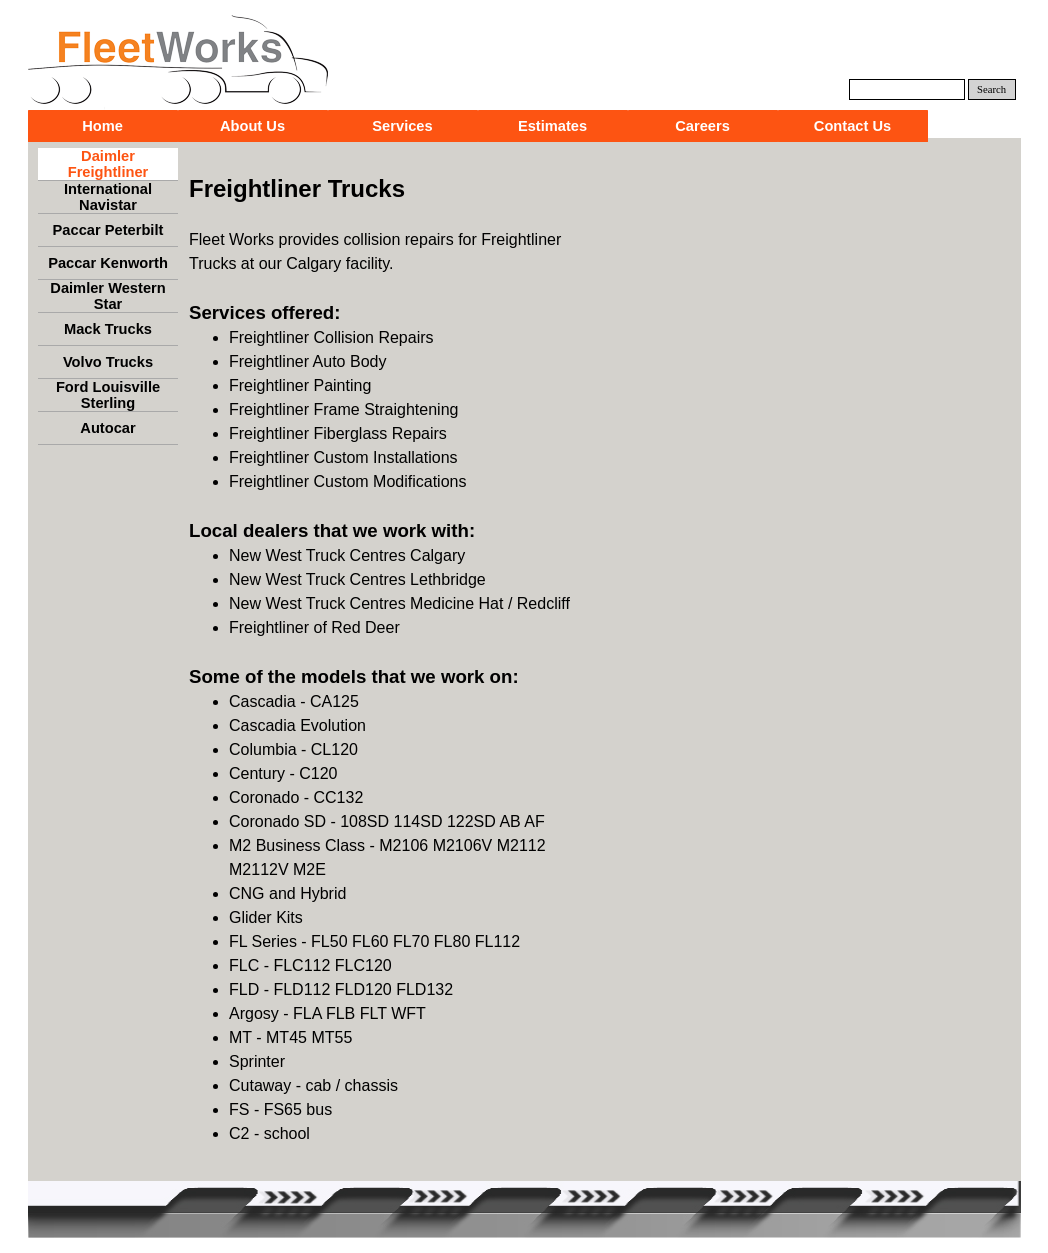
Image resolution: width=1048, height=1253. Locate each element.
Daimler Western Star (107, 296)
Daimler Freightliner (108, 164)
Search (991, 89)
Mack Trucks (108, 329)
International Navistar (108, 197)
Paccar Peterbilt (108, 230)
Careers (702, 126)
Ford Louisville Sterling (108, 395)
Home (102, 126)
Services (402, 126)
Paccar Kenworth (108, 263)
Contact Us (852, 126)
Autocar (107, 428)
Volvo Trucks (108, 362)
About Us (252, 126)
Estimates (552, 126)
